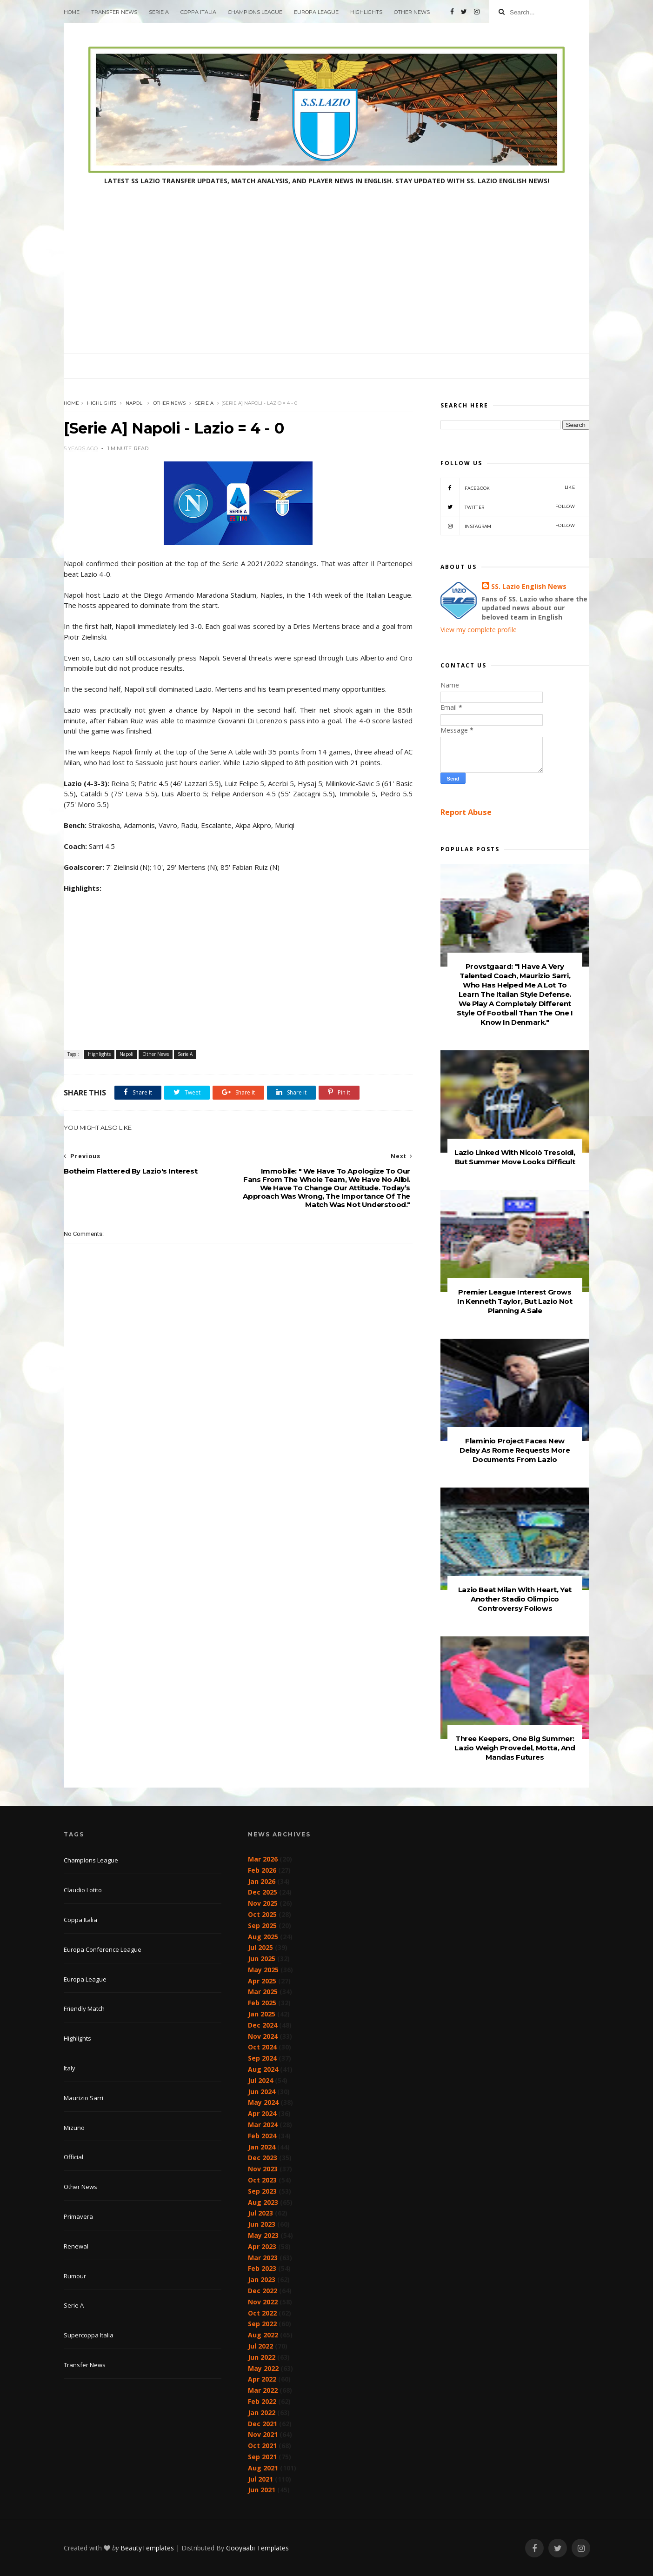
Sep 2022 (262, 2323)
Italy (69, 2068)
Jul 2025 (260, 1947)
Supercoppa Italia (88, 2335)
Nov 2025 (263, 1903)
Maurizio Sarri (83, 2098)
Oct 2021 (262, 2445)
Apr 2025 (262, 1980)
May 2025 (263, 1969)
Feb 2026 (262, 1870)
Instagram (507, 525)
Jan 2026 (261, 1881)
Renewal (76, 2246)
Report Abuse (466, 812)
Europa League (316, 12)
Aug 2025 (263, 1936)
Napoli (135, 403)
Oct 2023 (262, 2180)
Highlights (366, 12)
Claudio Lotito (83, 1890)
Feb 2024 (262, 2135)
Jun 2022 (261, 2357)
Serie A (159, 12)
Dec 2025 (262, 1892)
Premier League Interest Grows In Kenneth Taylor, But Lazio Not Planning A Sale (514, 1301)
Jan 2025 (261, 2013)
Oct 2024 (262, 2046)
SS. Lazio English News (528, 586)
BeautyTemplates (147, 2547)
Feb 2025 (262, 2002)
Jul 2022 (260, 2346)
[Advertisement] (326, 283)
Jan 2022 (261, 2412)
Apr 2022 (262, 2379)
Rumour (75, 2276)
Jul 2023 (260, 2213)
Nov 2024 (263, 2036)
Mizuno (74, 2127)
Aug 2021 (263, 2467)
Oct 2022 (262, 2313)
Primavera (78, 2216)
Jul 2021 (260, 2479)
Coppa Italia (198, 12)
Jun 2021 (261, 2489)
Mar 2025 (263, 1991)
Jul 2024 (260, 2080)
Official (73, 2157)
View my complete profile (478, 629)
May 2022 (263, 2368)
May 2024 (263, 2102)
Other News (412, 12)
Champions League (255, 12)
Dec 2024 (262, 2025)
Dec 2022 (262, 2290)
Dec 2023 (262, 2157)
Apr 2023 (262, 2246)
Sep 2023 (262, 2191)
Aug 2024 (263, 2069)
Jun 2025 (261, 1958)
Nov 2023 (263, 2168)
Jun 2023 (261, 2224)
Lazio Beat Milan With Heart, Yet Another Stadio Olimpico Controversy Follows (515, 1599)
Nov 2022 (263, 2301)
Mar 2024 (263, 2124)
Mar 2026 (263, 1859)
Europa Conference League (102, 1949)
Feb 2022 (262, 2401)
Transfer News (114, 12)
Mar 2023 (263, 2257)
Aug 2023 (263, 2202)
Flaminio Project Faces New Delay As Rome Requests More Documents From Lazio (515, 1450)
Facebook (507, 487)
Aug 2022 (263, 2334)
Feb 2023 (262, 2268)
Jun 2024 (261, 2091)
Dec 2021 (262, 2423)
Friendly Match (84, 2008)
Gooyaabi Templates (257, 2547)
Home (72, 12)
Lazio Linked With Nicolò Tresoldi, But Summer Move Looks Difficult (514, 1157)
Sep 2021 (262, 2456)
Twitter (507, 506)
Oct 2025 (262, 1914)
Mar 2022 (263, 2390)
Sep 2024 (262, 2058)
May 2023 (263, 2235)
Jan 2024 (261, 2146)
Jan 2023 (261, 2279)
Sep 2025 (262, 1925)
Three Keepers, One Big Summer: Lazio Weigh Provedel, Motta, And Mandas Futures (514, 1748)
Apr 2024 (262, 2113)
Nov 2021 (263, 2434)
